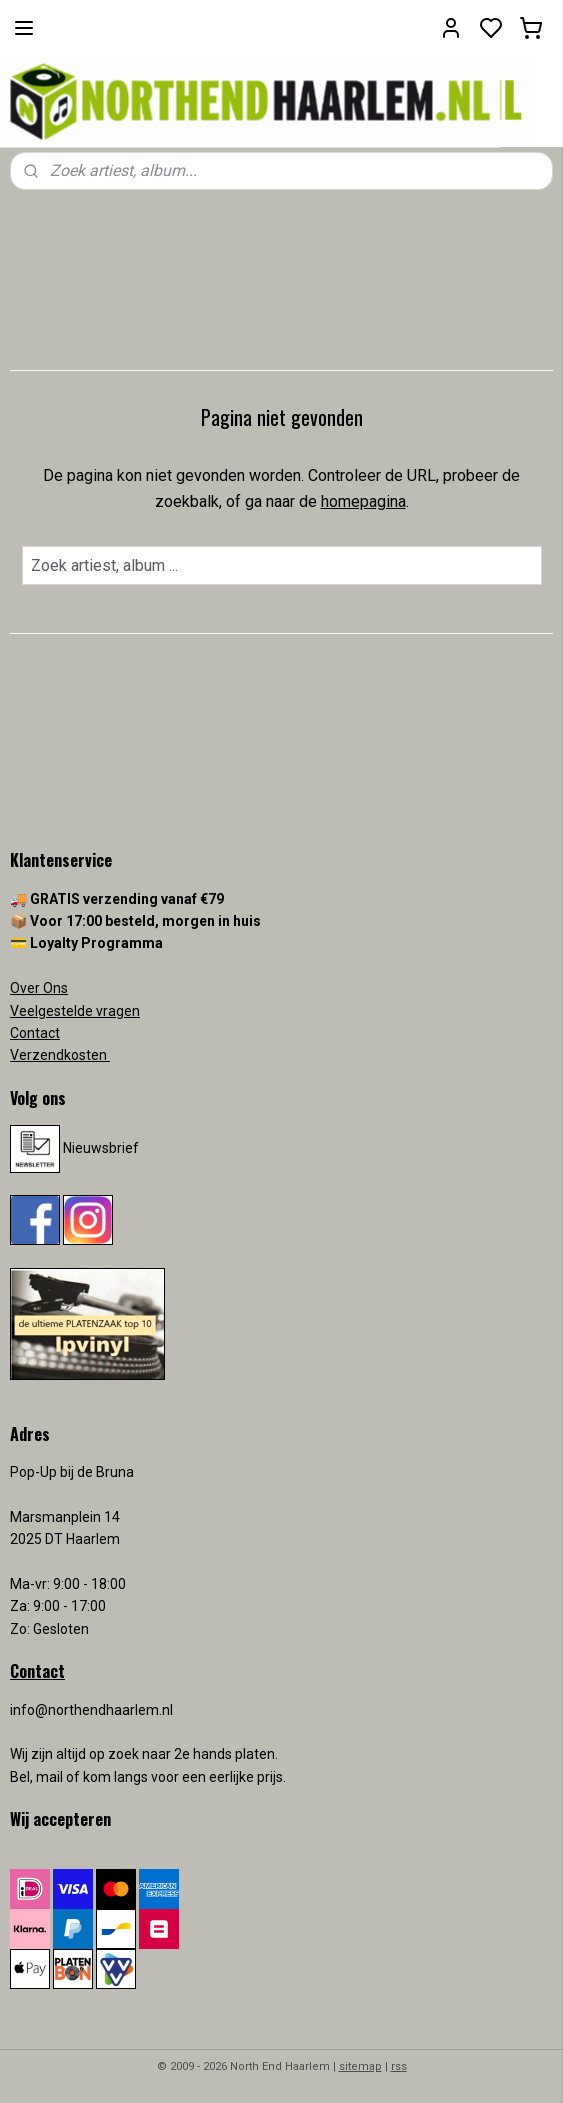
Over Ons (39, 988)
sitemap (360, 2066)
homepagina (363, 501)
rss (399, 2066)
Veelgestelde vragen (75, 1011)
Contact (35, 1033)
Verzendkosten (60, 1055)
